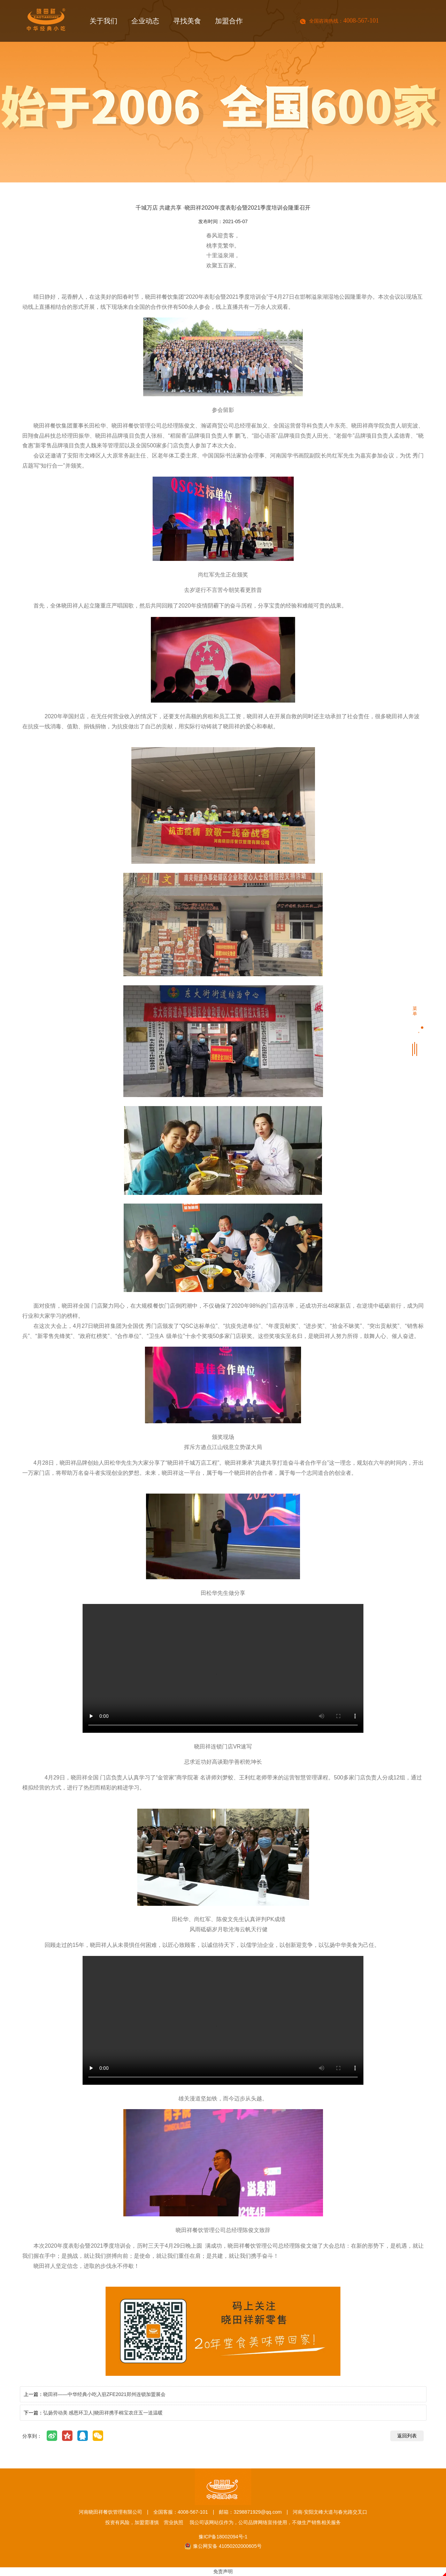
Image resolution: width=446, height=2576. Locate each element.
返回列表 (407, 2435)
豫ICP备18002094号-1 (223, 2536)
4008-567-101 (361, 20)
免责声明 (223, 2571)
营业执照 (173, 2522)
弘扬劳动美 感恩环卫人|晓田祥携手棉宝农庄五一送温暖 (103, 2413)
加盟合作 (229, 22)
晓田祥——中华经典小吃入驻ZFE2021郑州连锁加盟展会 (104, 2394)
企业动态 (145, 22)
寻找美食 (187, 22)
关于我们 (103, 22)
